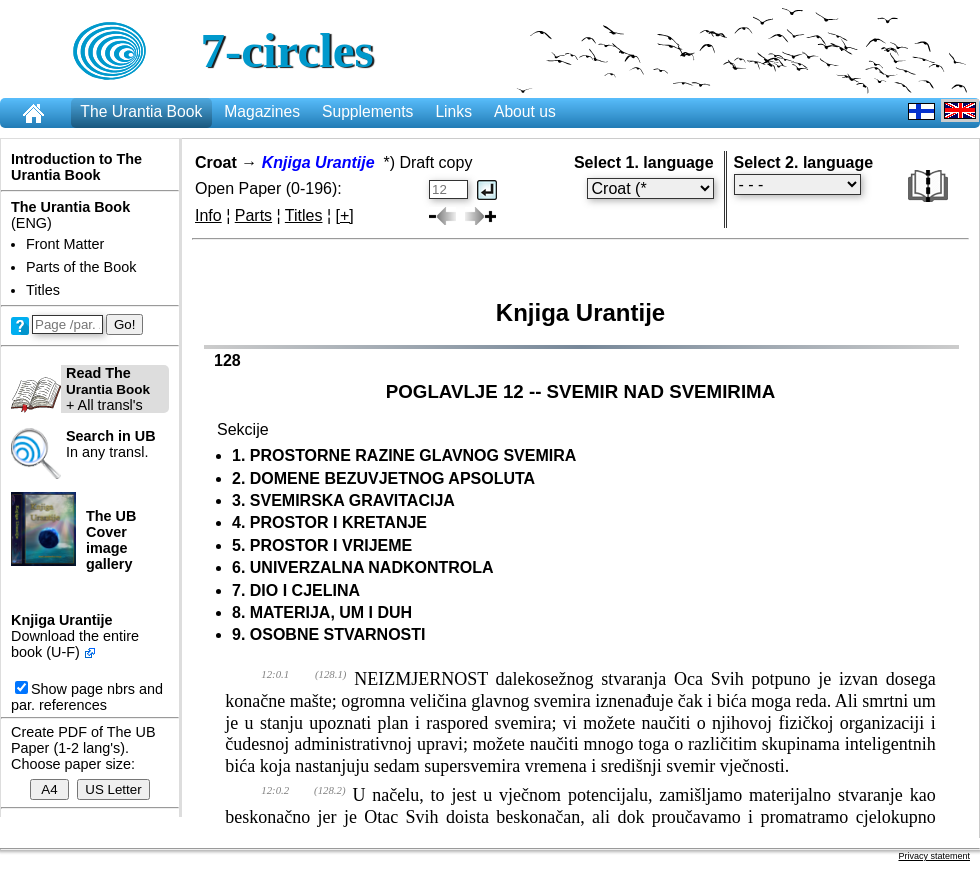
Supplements (367, 111)
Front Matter (65, 244)
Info (208, 215)
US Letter (113, 789)
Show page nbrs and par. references (87, 697)
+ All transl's (80, 389)
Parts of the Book (81, 267)
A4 (49, 789)
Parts (253, 215)
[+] (345, 215)
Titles (43, 290)
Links (453, 111)
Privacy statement (934, 856)
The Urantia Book (141, 111)
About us (525, 111)
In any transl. (111, 444)
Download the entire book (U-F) (75, 644)
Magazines (262, 111)
